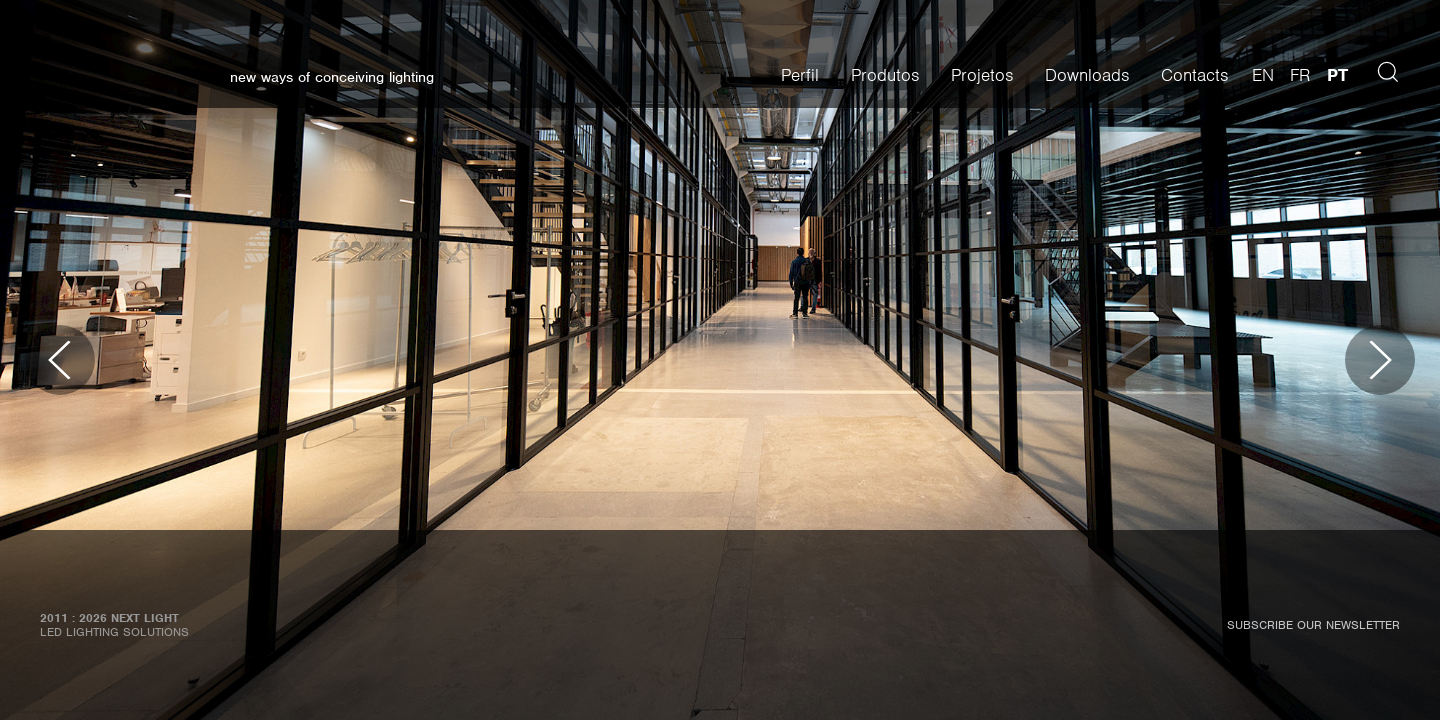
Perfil (800, 75)
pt (1337, 75)
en (1263, 75)
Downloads (1087, 75)
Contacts (1194, 75)
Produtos (885, 75)
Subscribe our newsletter (1313, 625)
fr (1300, 75)
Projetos (982, 75)
